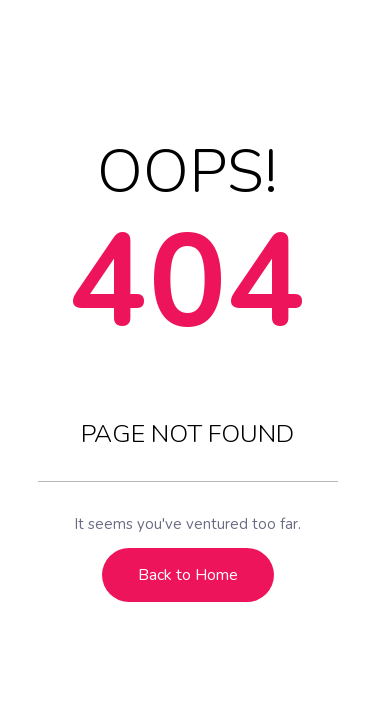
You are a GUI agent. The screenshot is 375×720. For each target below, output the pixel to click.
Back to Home (188, 575)
